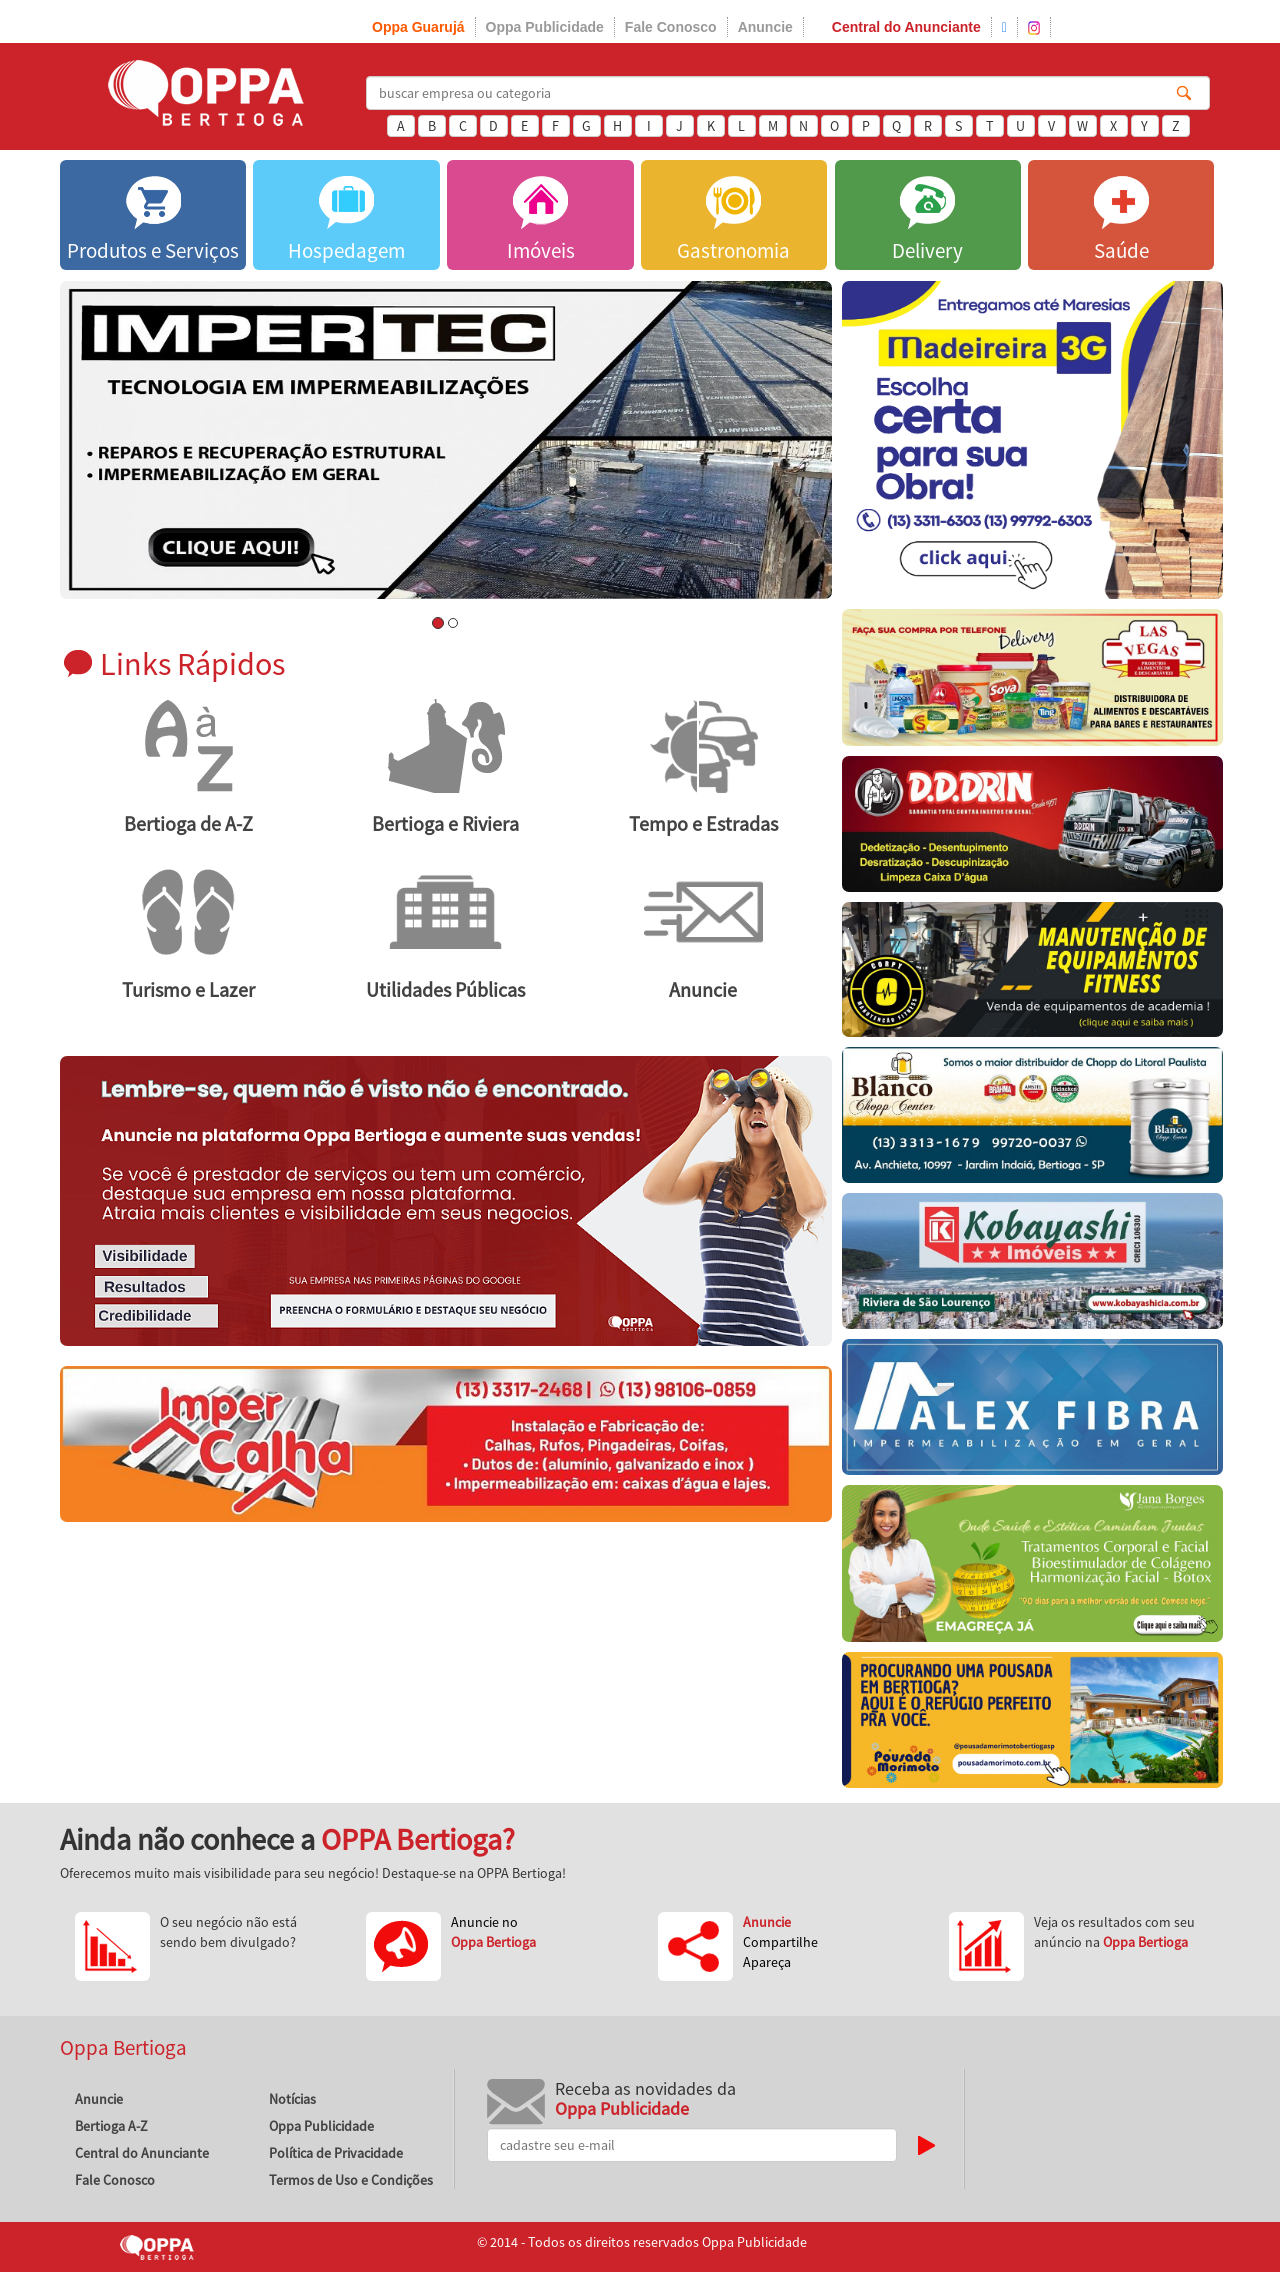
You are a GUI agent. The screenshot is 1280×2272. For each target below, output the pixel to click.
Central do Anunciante (906, 27)
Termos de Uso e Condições (351, 2180)
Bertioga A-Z (111, 2126)
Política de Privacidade (336, 2153)
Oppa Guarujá (418, 27)
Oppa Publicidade (545, 27)
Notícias (292, 2099)
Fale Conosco (671, 27)
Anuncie (765, 27)
